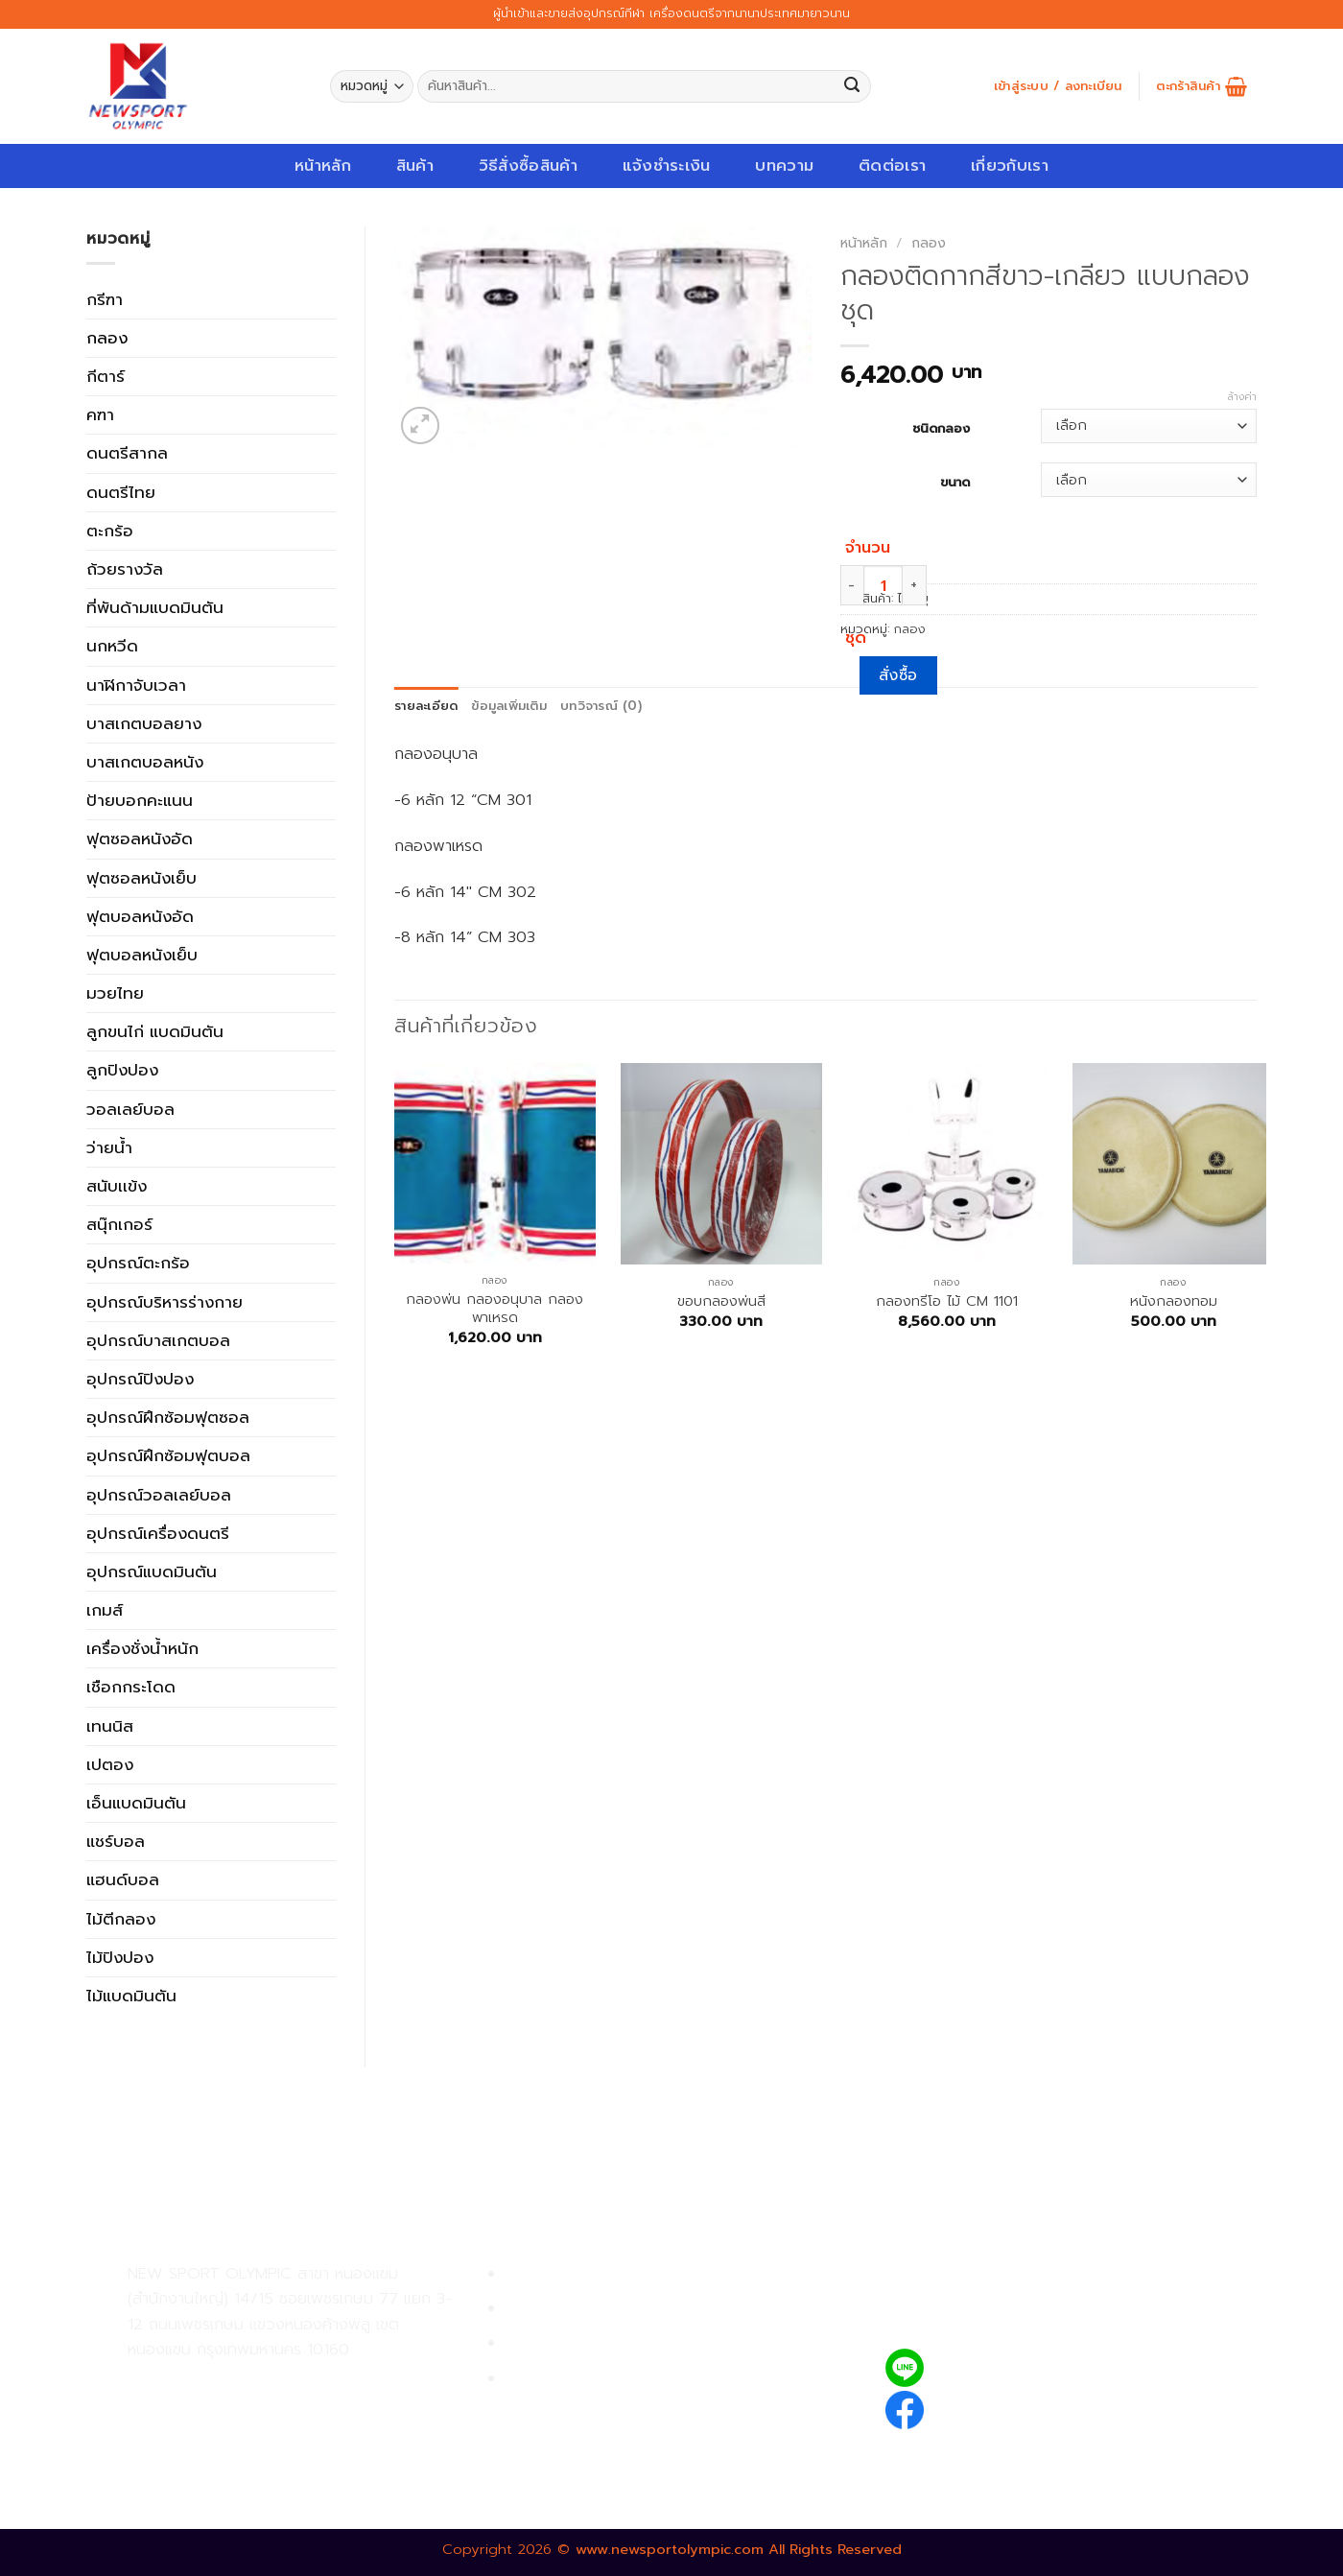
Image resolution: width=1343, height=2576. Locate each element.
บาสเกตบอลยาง (143, 723)
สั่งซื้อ (898, 675)
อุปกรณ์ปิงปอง (140, 1378)
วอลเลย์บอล (130, 1109)
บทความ (784, 165)
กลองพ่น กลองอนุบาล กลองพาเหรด (494, 1309)
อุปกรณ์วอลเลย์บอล (158, 1494)
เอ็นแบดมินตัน (136, 1802)
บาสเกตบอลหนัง (144, 761)
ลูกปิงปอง (122, 1069)
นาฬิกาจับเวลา (136, 685)
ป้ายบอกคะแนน (139, 800)
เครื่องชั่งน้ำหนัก (142, 1648)
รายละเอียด (426, 706)
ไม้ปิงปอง (119, 1957)
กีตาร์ (105, 376)
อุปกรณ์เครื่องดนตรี (157, 1533)
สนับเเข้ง (116, 1185)
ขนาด (955, 481)
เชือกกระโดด (131, 1686)
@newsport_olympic (1017, 2367)
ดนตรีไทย (120, 492)
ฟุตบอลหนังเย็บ (142, 954)
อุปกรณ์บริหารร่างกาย (164, 1301)
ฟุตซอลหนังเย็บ (141, 877)
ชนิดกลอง (941, 427)
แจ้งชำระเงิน (667, 165)
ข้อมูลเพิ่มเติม (509, 706)
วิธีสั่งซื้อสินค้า (528, 165)
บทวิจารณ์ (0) (601, 706)
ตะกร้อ (109, 530)
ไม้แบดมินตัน (131, 1995)
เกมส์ (104, 1609)
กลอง (107, 337)
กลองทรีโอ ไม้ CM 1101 (947, 1301)
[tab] (426, 706)
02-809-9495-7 (239, 2382)
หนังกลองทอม (1173, 1301)
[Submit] (852, 87)
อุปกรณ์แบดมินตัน (151, 1571)
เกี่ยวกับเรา (1009, 165)
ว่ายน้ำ (109, 1147)
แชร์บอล (115, 1841)
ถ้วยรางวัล (124, 568)
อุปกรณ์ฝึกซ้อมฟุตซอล (167, 1417)
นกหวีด (112, 645)
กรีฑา (104, 299)
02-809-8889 (230, 2424)
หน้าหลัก (323, 165)
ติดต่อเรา (892, 165)
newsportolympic (1005, 2407)
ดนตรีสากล (127, 452)
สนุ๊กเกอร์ (119, 1224)
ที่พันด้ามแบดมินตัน (155, 607)
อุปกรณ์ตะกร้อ (138, 1262)
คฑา (100, 414)
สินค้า (415, 165)
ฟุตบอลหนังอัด (140, 916)
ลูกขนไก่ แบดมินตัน (155, 1031)
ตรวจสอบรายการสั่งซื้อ (586, 2379)
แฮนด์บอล (122, 1879)
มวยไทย (115, 993)
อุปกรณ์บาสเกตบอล (158, 1340)
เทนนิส (109, 1725)
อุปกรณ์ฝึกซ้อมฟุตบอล (168, 1455)
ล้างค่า (1242, 397)
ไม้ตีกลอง (120, 1918)
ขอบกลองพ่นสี (721, 1301)
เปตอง (109, 1764)
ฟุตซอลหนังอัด (139, 838)
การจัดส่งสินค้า (558, 2343)
